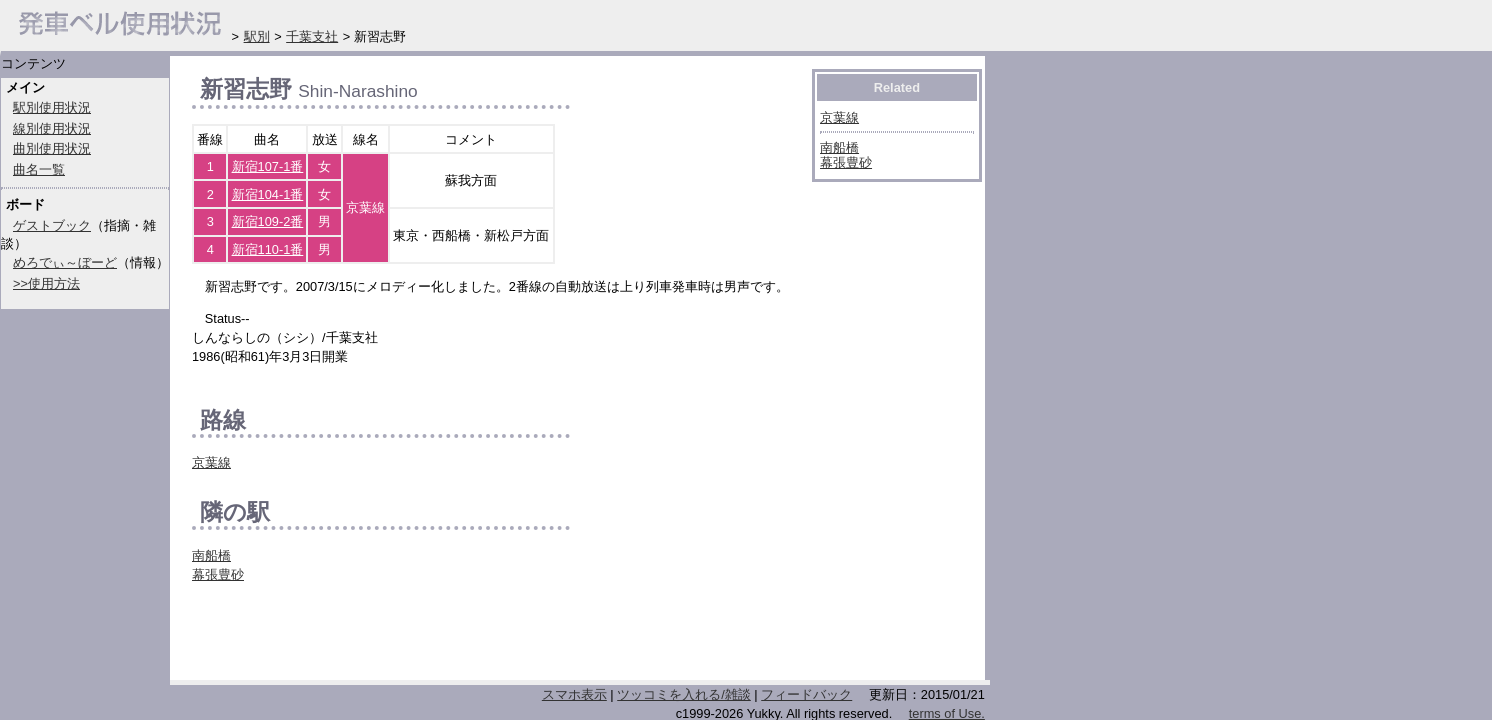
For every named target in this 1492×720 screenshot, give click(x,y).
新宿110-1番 (268, 249)
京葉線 (211, 462)
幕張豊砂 (218, 574)
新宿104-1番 (268, 194)
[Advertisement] (426, 637)
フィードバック (806, 694)
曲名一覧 (39, 169)
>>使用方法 (46, 283)
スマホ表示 (574, 694)
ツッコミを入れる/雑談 (684, 694)
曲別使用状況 (52, 148)
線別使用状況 (52, 128)
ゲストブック (52, 225)
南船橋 (211, 555)
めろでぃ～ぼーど (65, 262)
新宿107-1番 (268, 166)
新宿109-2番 (268, 221)
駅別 (257, 36)
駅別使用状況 (52, 107)
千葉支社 (312, 36)
